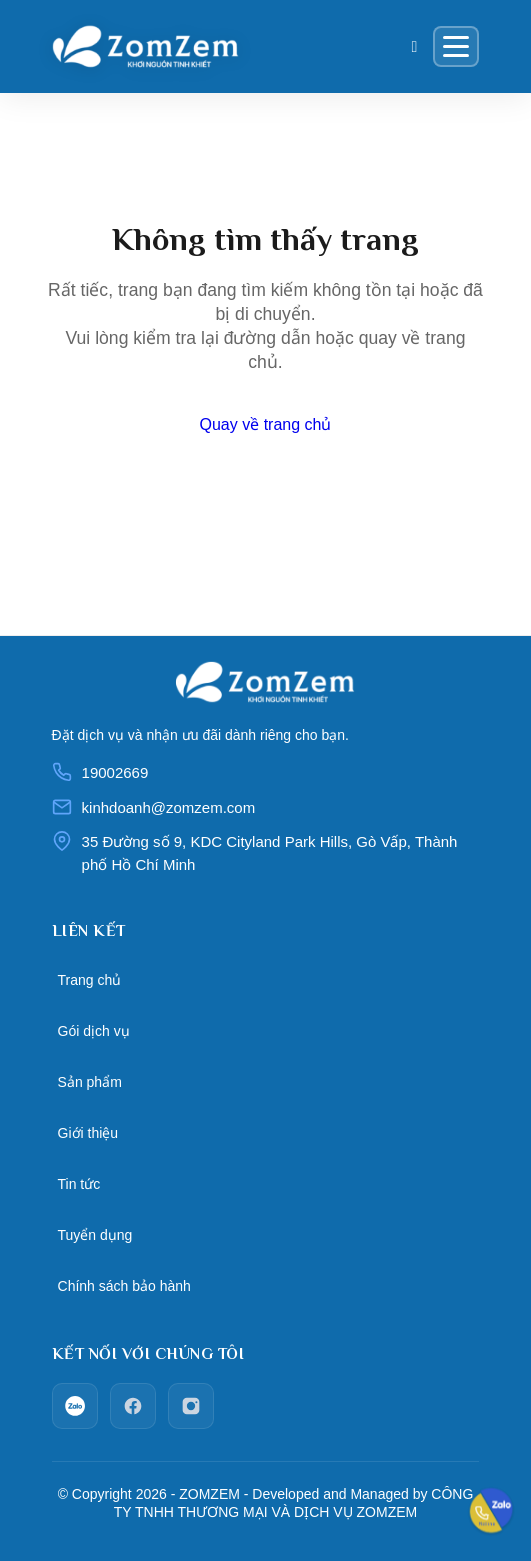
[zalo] (75, 1406)
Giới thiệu (88, 1133)
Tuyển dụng (95, 1235)
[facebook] (133, 1406)
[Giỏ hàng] (415, 47)
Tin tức (79, 1184)
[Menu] (456, 46)
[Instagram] (191, 1406)
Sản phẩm (90, 1082)
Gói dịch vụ (94, 1031)
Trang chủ (90, 980)
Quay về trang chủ (266, 424)
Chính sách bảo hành (124, 1286)
